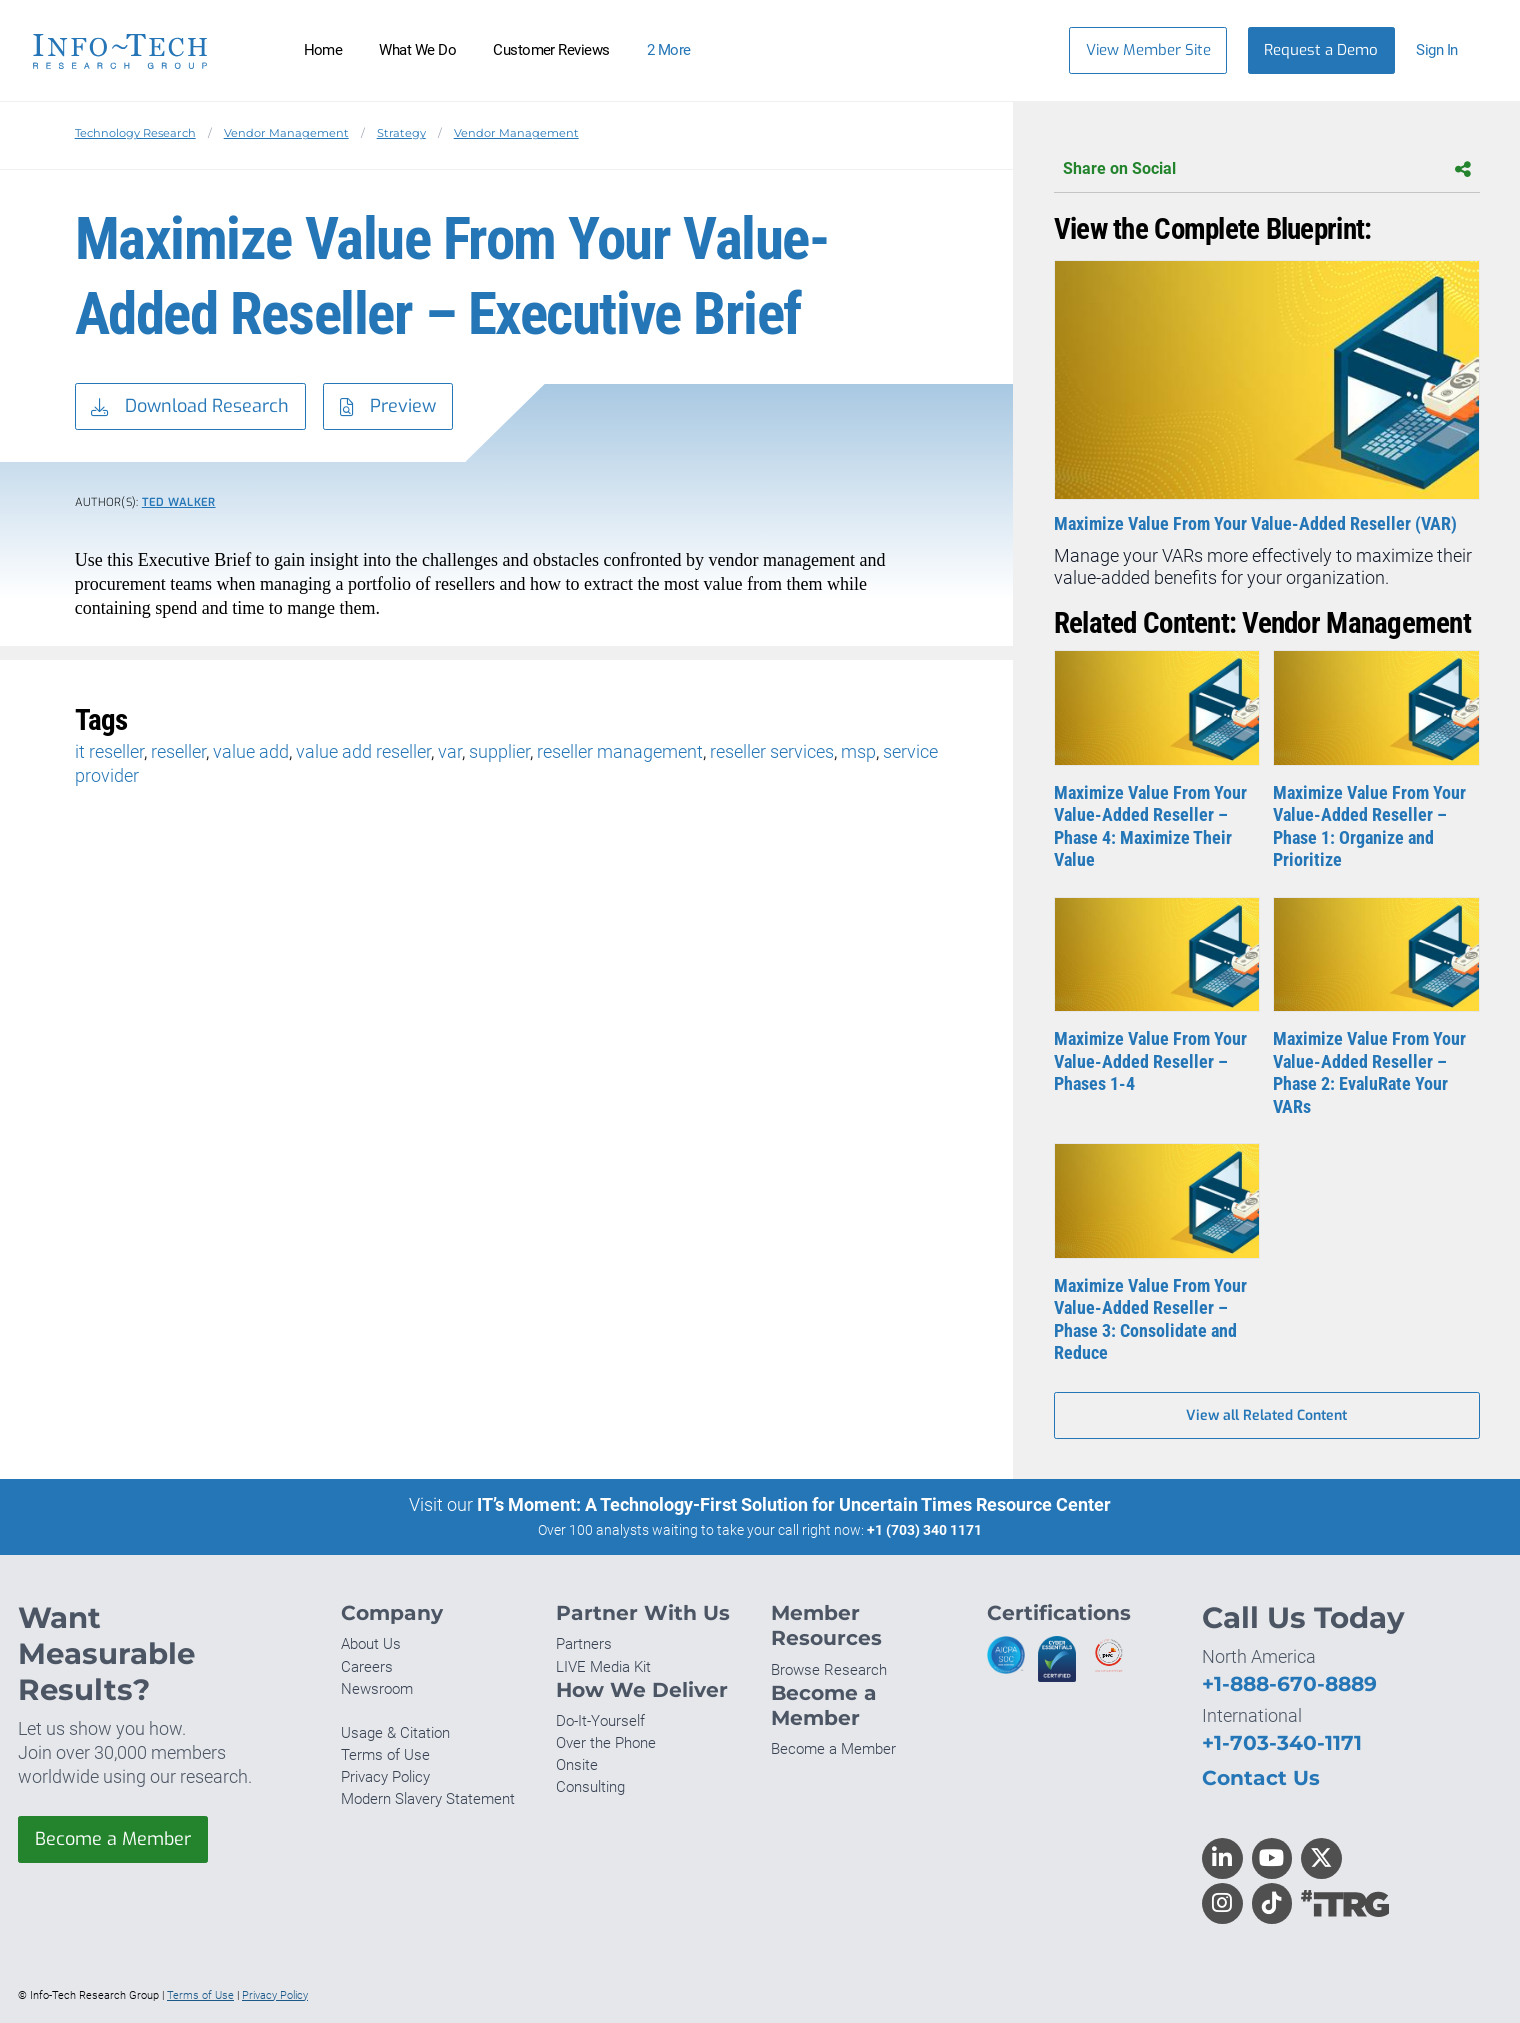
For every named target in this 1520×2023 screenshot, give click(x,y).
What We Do (417, 50)
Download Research (190, 407)
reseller (178, 751)
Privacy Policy (385, 1777)
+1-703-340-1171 (1282, 1742)
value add (251, 751)
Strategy (401, 133)
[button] (1446, 50)
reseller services (772, 751)
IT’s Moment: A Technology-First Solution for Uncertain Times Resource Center (794, 1504)
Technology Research (135, 133)
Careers (367, 1667)
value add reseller (363, 751)
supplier (499, 751)
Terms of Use (385, 1755)
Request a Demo (1321, 50)
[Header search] (1023, 50)
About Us (371, 1644)
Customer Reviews (551, 50)
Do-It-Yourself (600, 1721)
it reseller (109, 751)
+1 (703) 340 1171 (924, 1530)
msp (858, 751)
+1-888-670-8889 (1289, 1683)
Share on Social (1267, 169)
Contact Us (1261, 1777)
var (450, 751)
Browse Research (829, 1670)
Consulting (590, 1787)
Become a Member (113, 1839)
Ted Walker (179, 502)
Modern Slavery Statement (428, 1799)
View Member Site (1148, 50)
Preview (388, 407)
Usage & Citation (395, 1733)
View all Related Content (1266, 1415)
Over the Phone (606, 1743)
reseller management (620, 751)
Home (323, 50)
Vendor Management (286, 133)
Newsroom (377, 1689)
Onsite (577, 1765)
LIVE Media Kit (603, 1667)
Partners (584, 1644)
